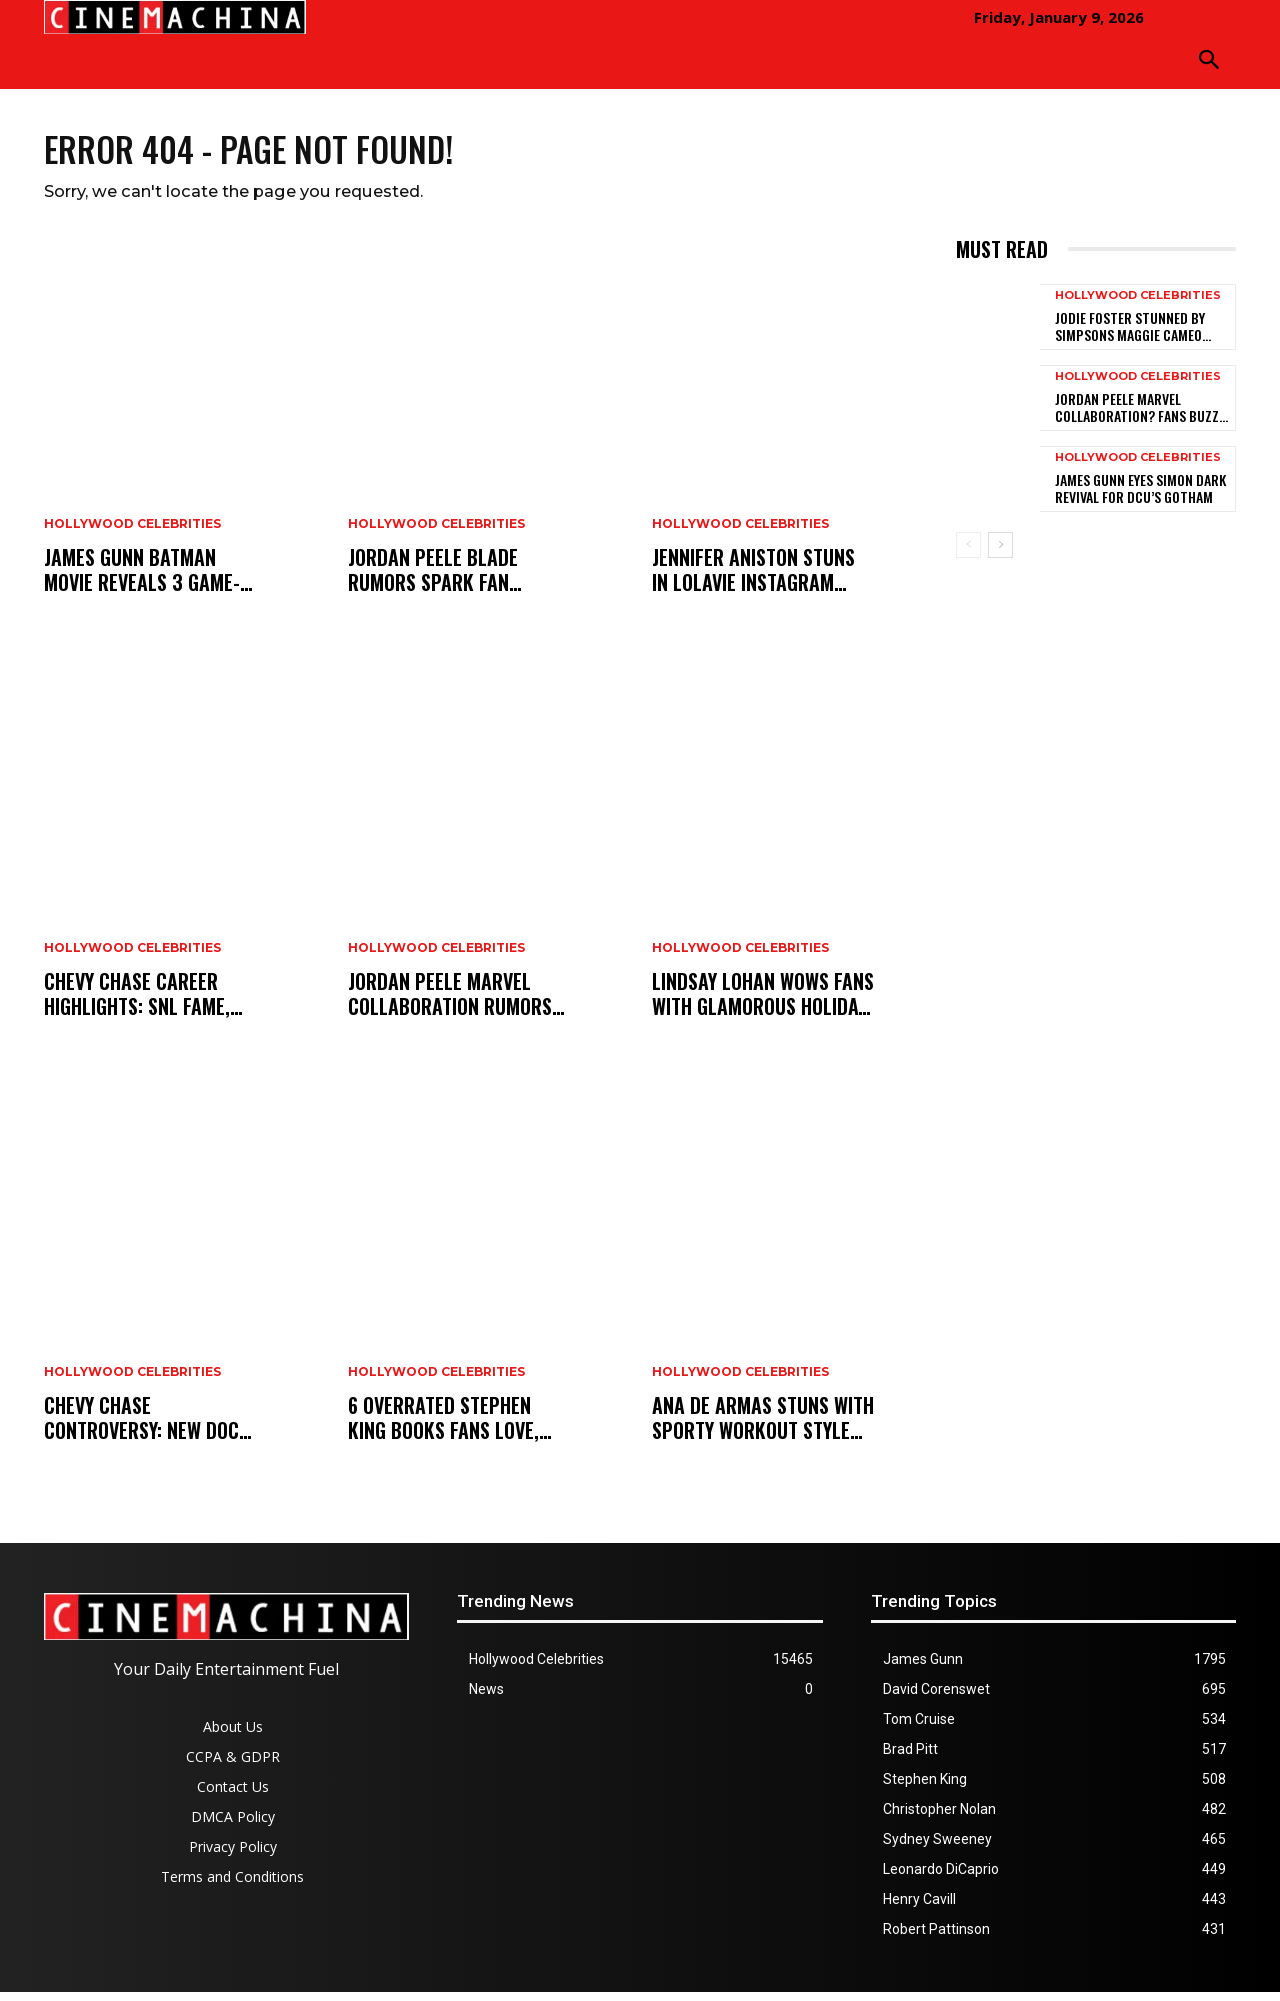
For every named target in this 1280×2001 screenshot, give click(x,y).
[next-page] (1000, 554)
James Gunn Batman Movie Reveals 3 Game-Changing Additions (142, 579)
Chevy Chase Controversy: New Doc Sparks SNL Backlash (141, 1427)
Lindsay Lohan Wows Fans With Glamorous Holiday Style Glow (763, 1003)
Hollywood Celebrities (132, 533)
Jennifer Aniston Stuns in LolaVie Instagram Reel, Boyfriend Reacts (753, 579)
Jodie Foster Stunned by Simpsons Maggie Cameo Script (1130, 335)
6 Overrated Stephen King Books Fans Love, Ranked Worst (443, 1427)
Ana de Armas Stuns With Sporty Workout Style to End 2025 (763, 1427)
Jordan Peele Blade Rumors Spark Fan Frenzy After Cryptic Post (441, 579)
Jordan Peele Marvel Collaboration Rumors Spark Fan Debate (450, 1003)
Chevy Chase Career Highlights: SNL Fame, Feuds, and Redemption (144, 1003)
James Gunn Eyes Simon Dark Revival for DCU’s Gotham (1140, 497)
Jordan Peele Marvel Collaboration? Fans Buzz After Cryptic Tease (1137, 416)
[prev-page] (968, 554)
